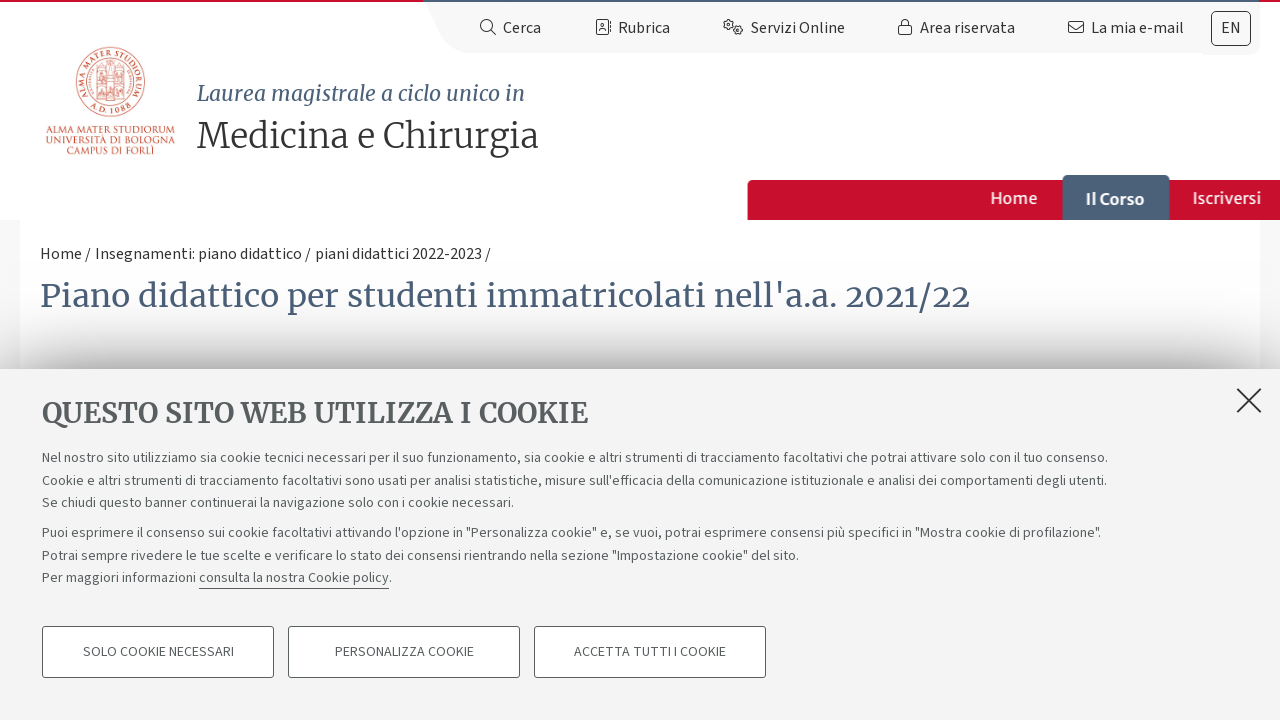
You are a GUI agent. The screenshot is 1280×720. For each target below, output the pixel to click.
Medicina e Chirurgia (728, 117)
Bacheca (872, 198)
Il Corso (388, 199)
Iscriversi (500, 198)
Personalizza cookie (404, 666)
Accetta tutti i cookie (650, 666)
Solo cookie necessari (158, 666)
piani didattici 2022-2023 (398, 254)
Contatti (984, 198)
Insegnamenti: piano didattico (198, 254)
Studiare (615, 198)
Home (287, 198)
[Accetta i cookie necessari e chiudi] (1249, 414)
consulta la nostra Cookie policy (294, 592)
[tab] (1231, 28)
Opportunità (744, 198)
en (1231, 28)
